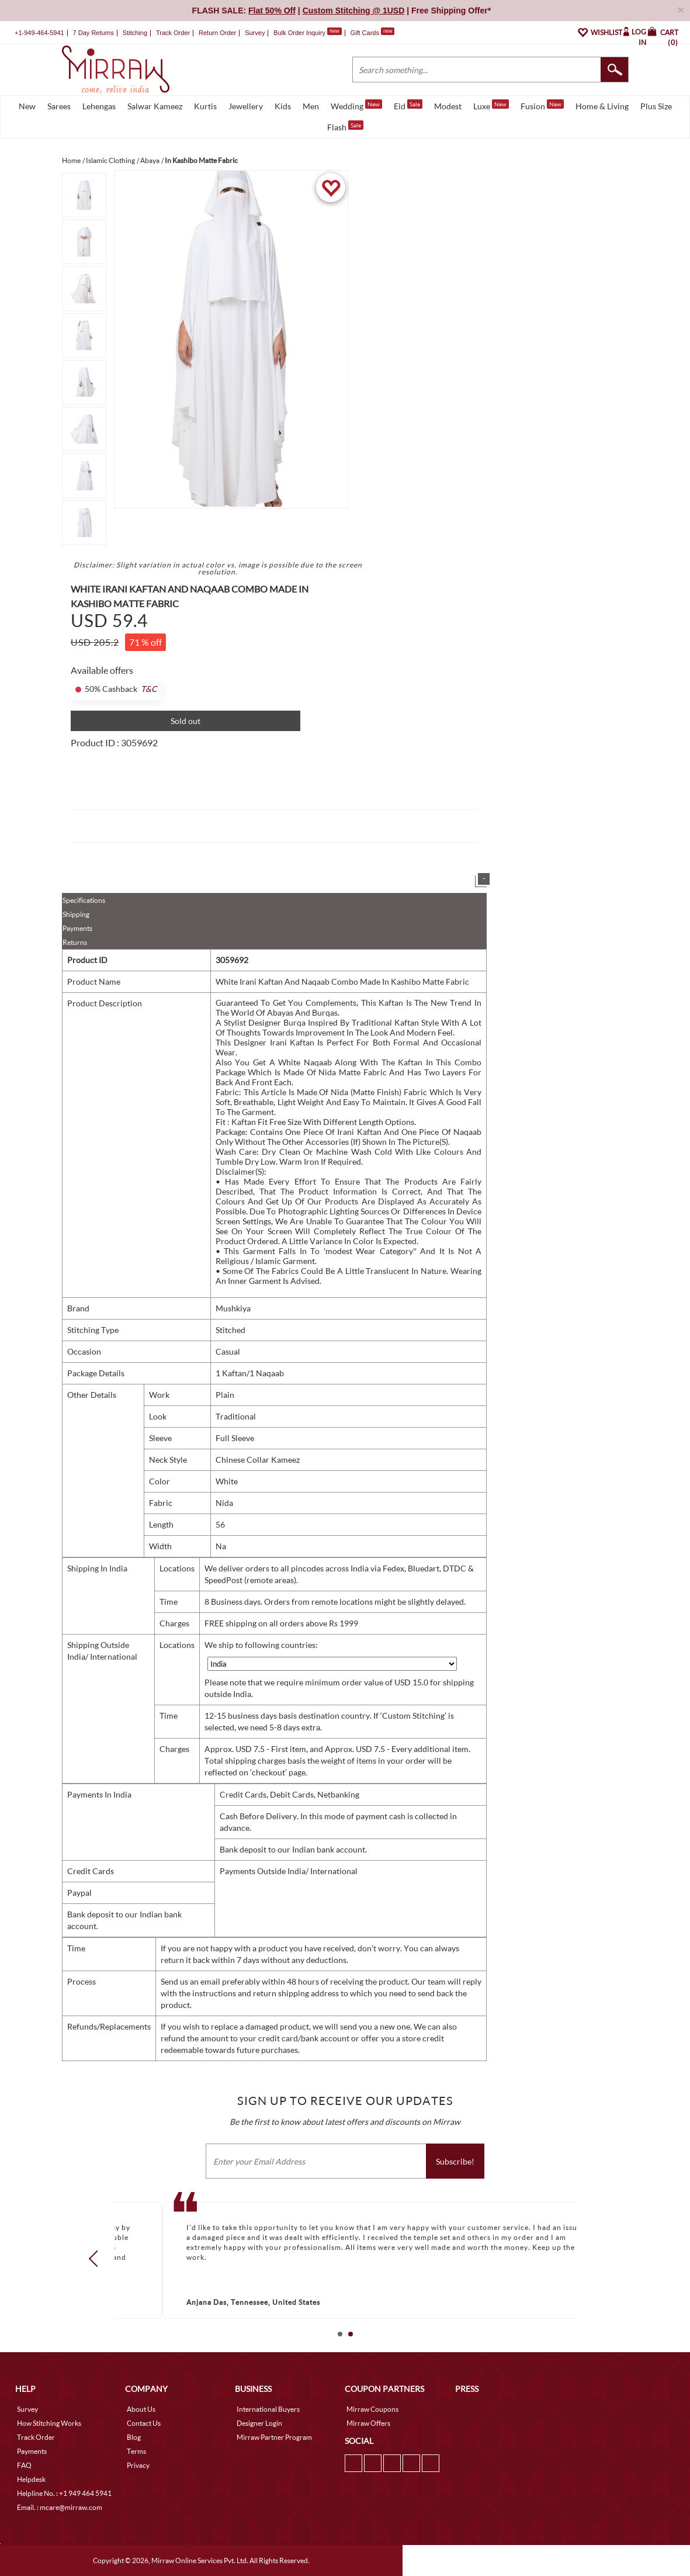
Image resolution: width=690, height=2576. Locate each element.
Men (311, 106)
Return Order (217, 32)
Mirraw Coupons (372, 2409)
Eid (408, 105)
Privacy (138, 2465)
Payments (77, 928)
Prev (96, 2258)
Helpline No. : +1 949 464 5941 (64, 2493)
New (27, 106)
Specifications (84, 900)
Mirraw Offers (368, 2423)
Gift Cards (372, 32)
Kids (283, 106)
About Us (141, 2409)
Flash (345, 126)
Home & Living (602, 106)
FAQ (24, 2465)
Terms (136, 2451)
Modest (448, 106)
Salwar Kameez (154, 106)
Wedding (356, 105)
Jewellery (245, 106)
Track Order (173, 32)
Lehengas (99, 106)
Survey (255, 32)
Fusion (542, 105)
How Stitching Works (49, 2423)
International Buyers (268, 2409)
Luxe (491, 105)
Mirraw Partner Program (274, 2437)
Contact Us (144, 2423)
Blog (134, 2437)
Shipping (76, 914)
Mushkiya (233, 1308)
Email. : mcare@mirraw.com (59, 2507)
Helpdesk (31, 2479)
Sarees (59, 106)
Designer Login (259, 2423)
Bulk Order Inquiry (299, 32)
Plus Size (656, 106)
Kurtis (205, 106)
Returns (75, 942)
